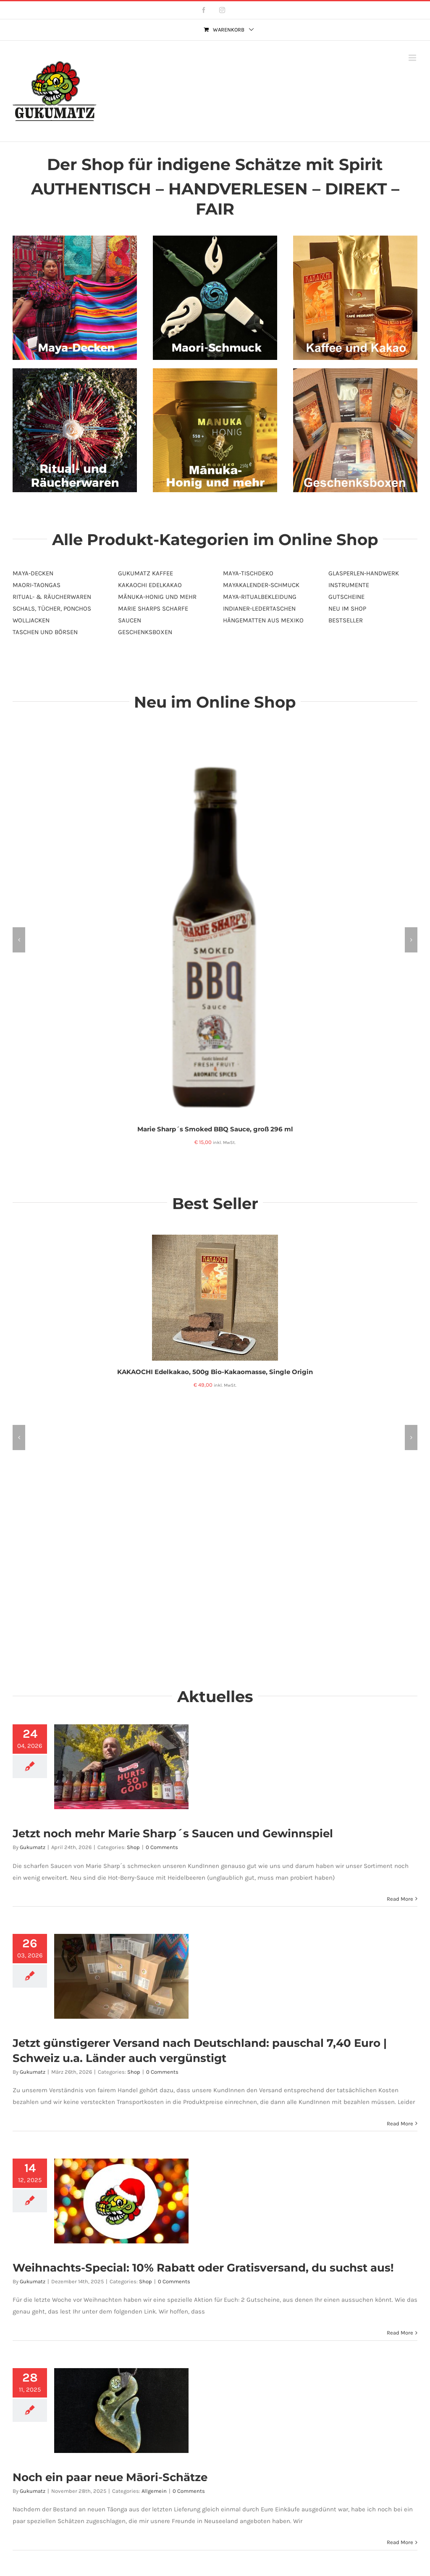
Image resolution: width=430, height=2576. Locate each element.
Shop (133, 1847)
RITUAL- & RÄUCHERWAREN (52, 597)
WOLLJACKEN (31, 620)
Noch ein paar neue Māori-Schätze (110, 2477)
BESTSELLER (345, 620)
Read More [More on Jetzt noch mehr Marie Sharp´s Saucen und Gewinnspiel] (400, 1899)
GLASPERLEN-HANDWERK (363, 573)
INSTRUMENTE (348, 585)
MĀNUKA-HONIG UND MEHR (157, 597)
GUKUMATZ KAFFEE (145, 573)
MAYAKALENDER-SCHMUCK (261, 585)
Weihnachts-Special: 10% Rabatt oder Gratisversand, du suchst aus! (203, 2267)
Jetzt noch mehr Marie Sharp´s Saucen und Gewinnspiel (173, 1833)
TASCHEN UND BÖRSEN (45, 632)
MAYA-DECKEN (33, 573)
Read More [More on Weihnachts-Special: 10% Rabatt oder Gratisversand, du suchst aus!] (400, 2332)
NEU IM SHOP (347, 608)
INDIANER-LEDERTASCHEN (259, 608)
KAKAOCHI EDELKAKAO (150, 585)
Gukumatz (32, 1847)
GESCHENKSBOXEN (145, 632)
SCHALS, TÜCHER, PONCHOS (52, 608)
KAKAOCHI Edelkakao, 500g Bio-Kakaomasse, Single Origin (215, 1372)
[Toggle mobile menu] (413, 57)
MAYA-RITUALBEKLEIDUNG (259, 597)
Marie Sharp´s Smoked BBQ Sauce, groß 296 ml (215, 1129)
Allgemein (154, 2491)
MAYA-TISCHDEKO (248, 573)
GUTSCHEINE (346, 597)
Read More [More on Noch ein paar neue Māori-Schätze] (400, 2542)
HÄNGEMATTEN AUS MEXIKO (263, 620)
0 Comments (162, 1847)
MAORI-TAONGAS (36, 585)
